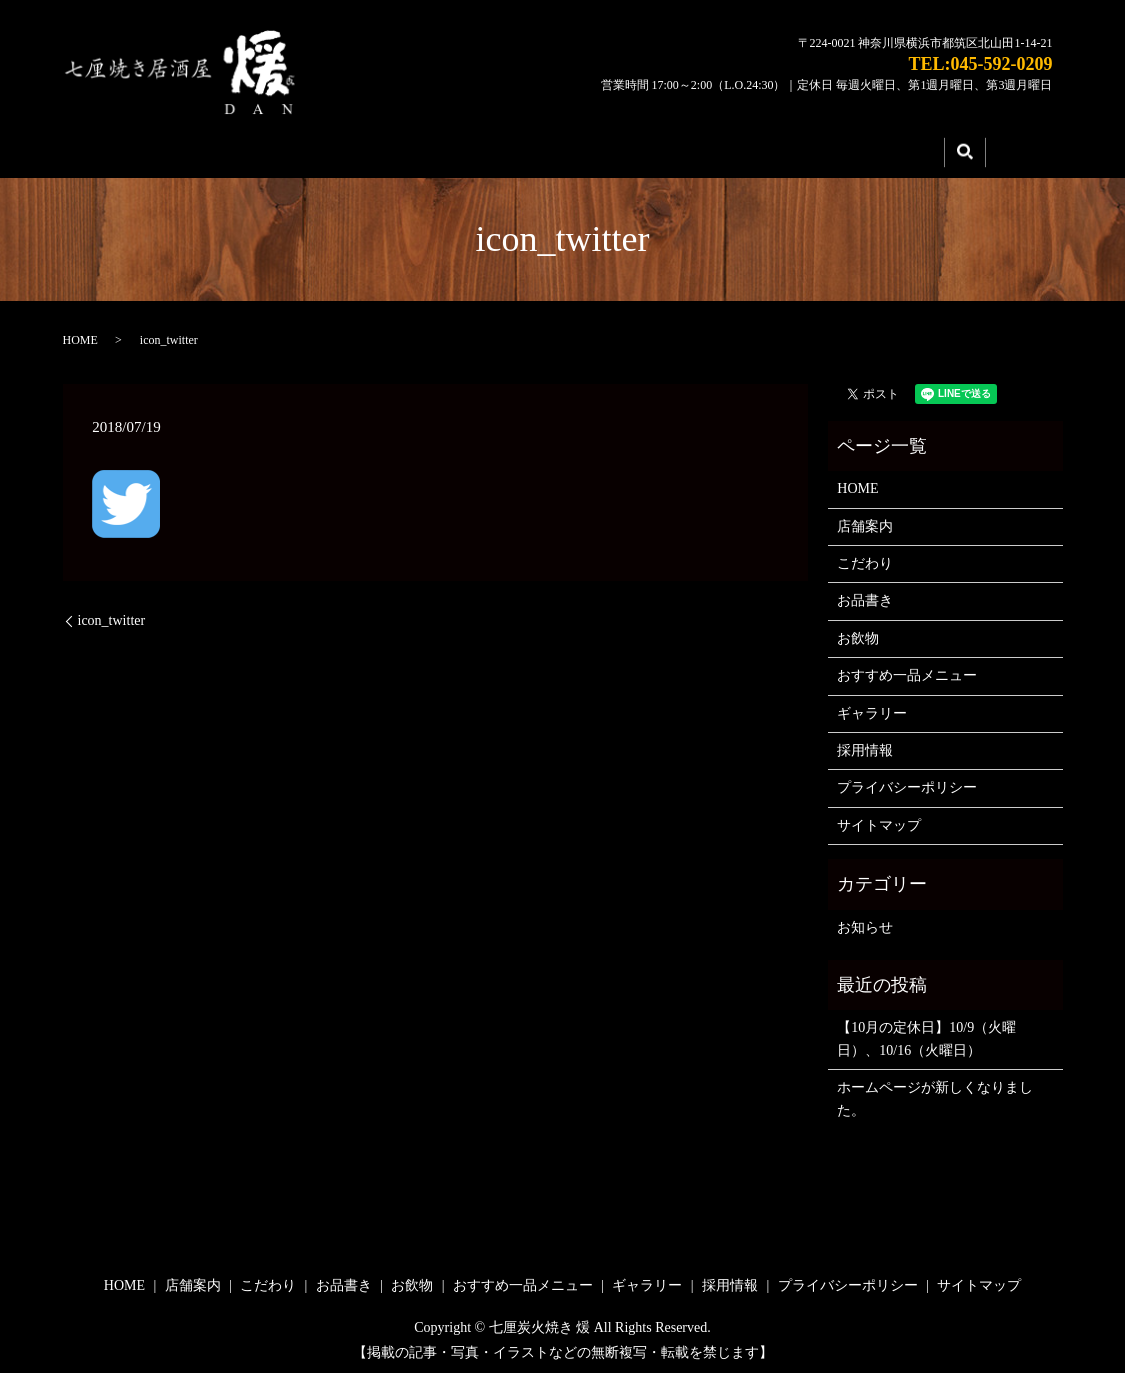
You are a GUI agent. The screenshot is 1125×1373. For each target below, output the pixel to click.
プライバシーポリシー (907, 781)
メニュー (609, 149)
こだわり (475, 149)
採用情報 (877, 149)
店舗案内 (341, 149)
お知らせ (865, 920)
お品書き (865, 594)
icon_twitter (112, 614)
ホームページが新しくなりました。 (935, 1092)
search (965, 150)
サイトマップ (879, 818)
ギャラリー (743, 149)
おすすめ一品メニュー (907, 669)
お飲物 (858, 631)
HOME (206, 149)
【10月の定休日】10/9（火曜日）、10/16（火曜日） (926, 1032)
